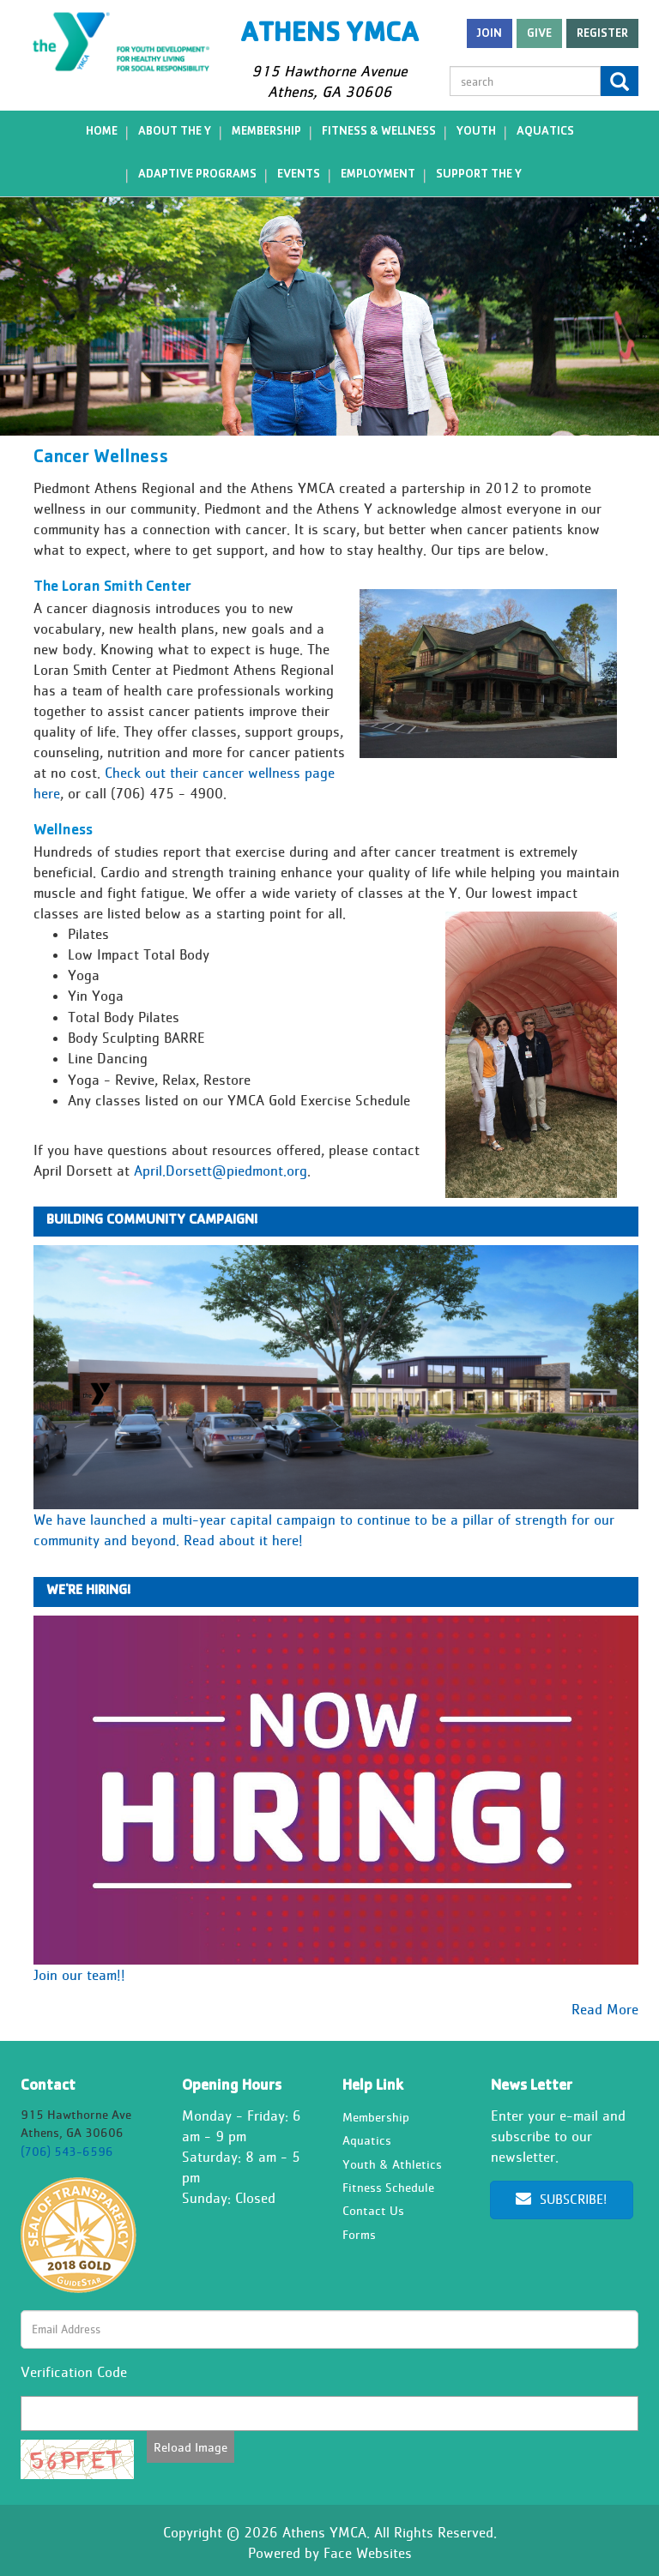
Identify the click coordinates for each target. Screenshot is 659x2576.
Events (298, 175)
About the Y (174, 132)
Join (489, 34)
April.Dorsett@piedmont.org (220, 1170)
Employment (378, 175)
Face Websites (367, 2552)
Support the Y (479, 175)
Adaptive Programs (197, 175)
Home (102, 132)
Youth (476, 132)
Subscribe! (561, 2199)
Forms (359, 2234)
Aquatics (545, 132)
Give (539, 34)
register (602, 34)
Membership (266, 132)
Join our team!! (79, 1974)
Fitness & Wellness (379, 132)
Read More (604, 2009)
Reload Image (190, 2447)
